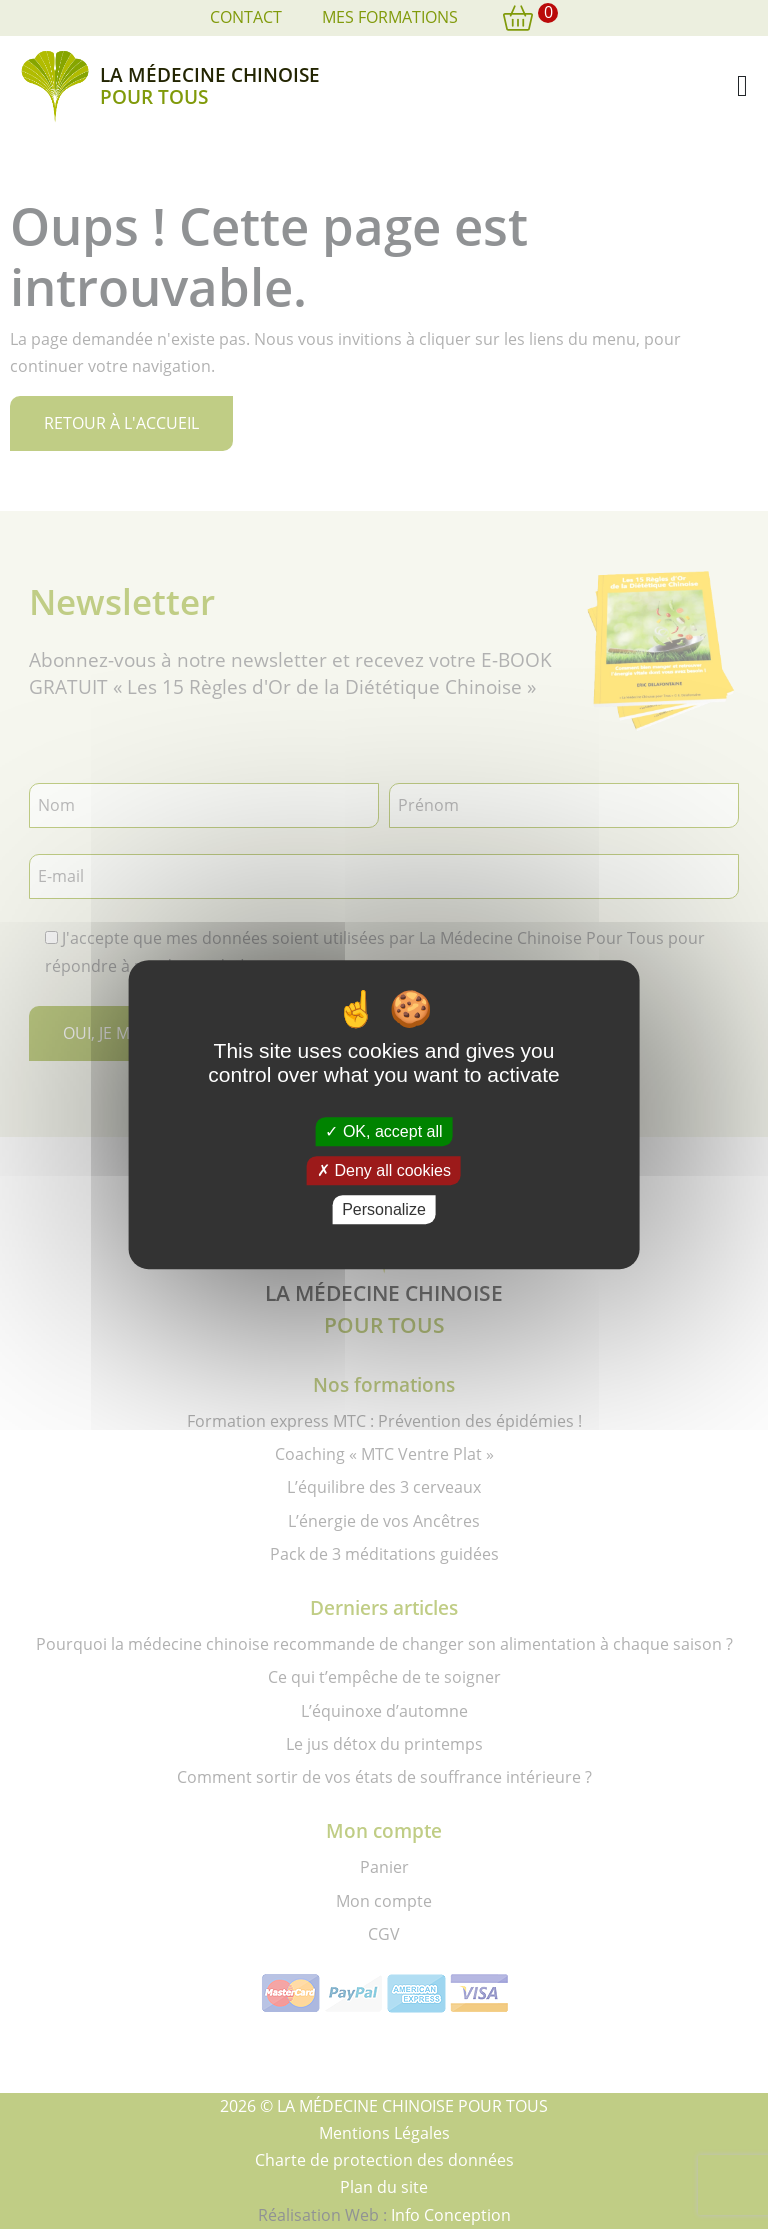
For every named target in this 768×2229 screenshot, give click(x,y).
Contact (246, 17)
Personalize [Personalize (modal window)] (384, 1209)
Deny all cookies (384, 1170)
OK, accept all (383, 1131)
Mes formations (390, 17)
